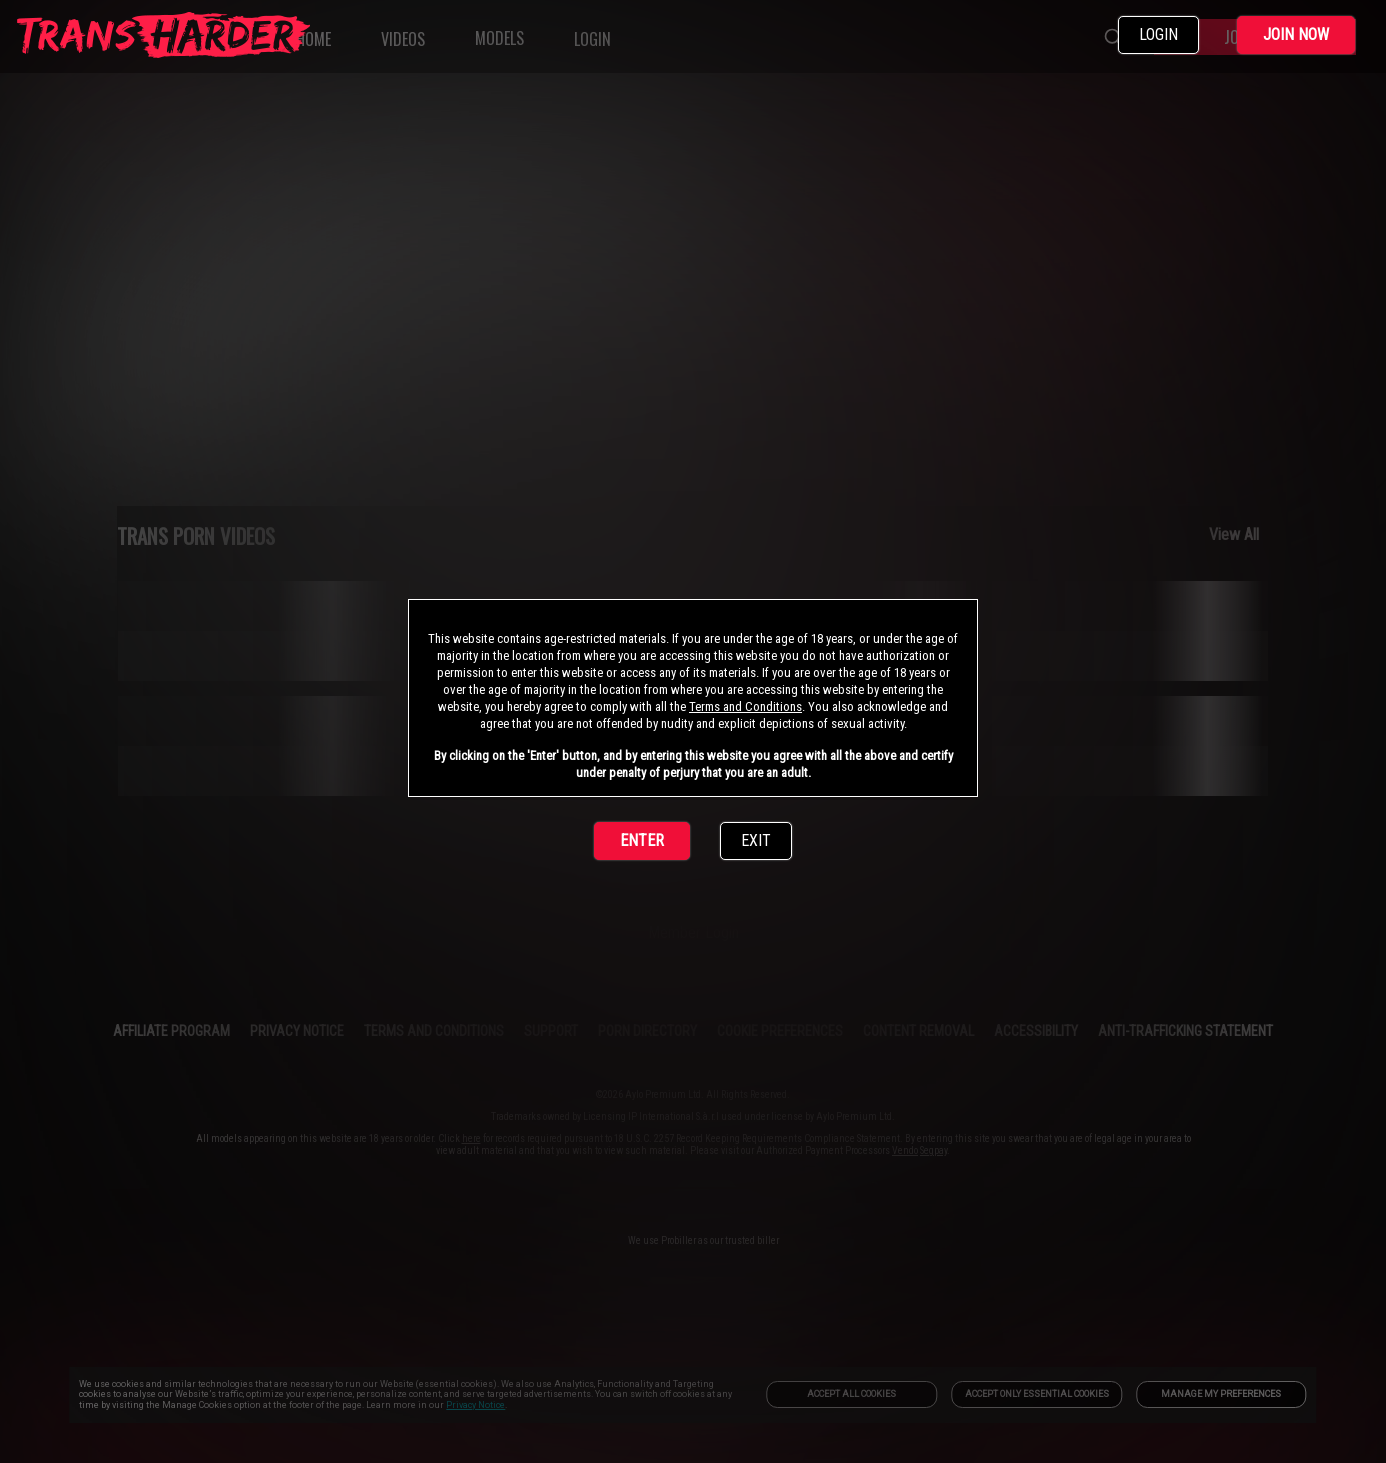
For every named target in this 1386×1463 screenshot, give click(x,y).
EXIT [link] (756, 840)
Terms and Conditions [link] (745, 706)
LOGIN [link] (1158, 34)
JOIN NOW (1296, 34)
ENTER (642, 840)
